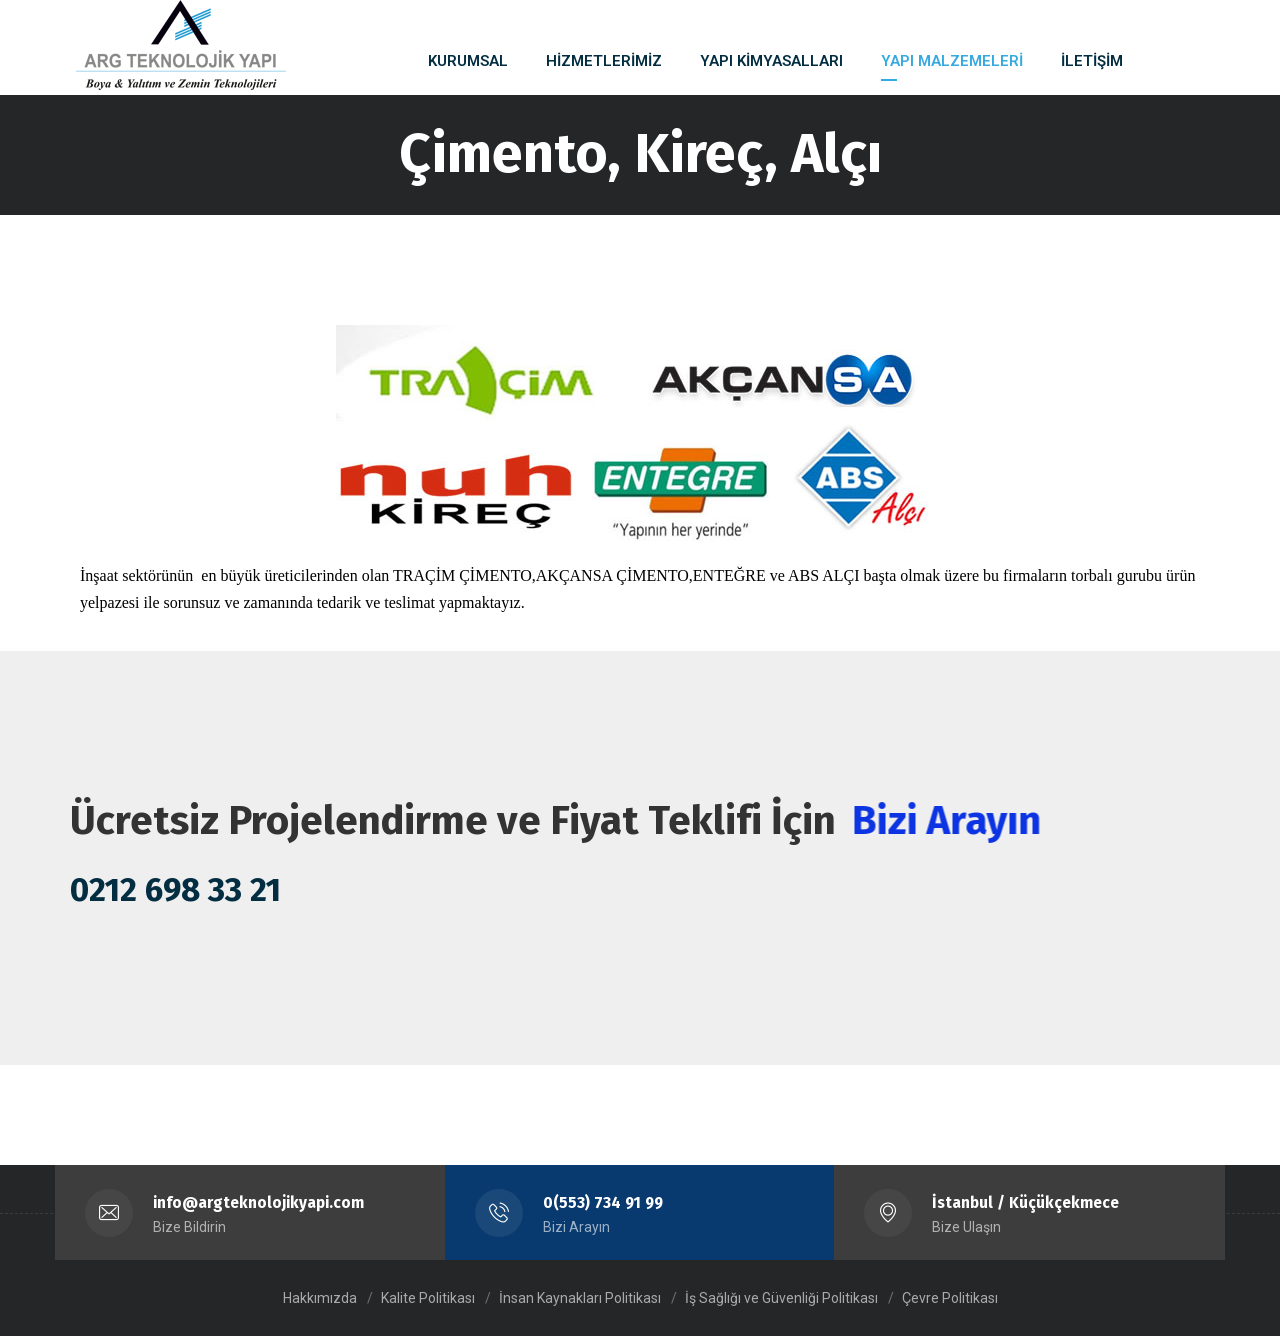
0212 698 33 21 (175, 890)
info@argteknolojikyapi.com (258, 1203)
